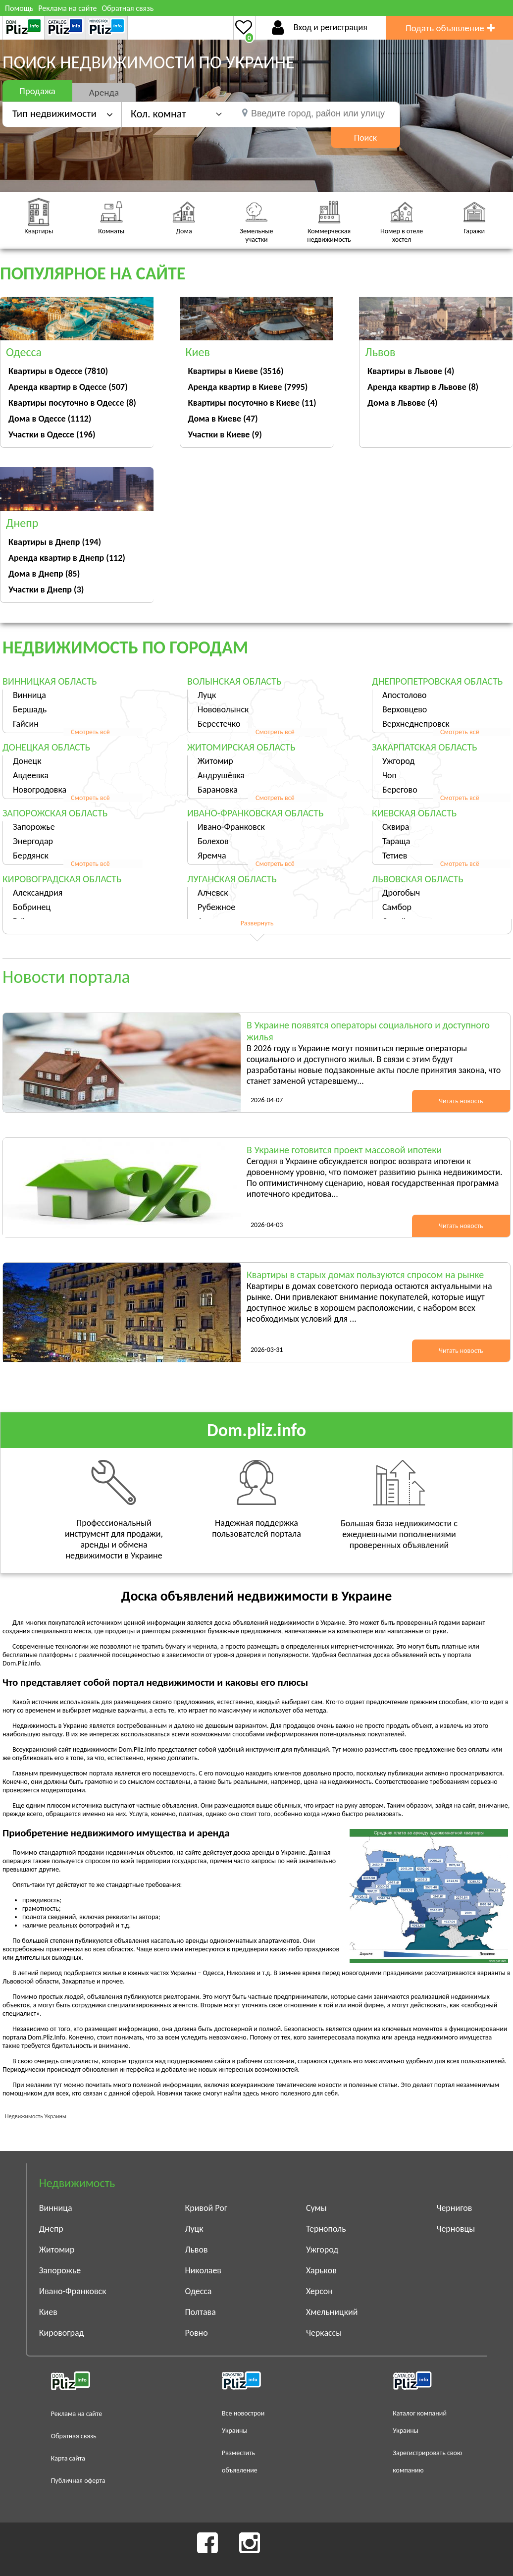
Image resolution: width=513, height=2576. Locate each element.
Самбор (396, 907)
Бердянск (31, 855)
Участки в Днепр (46, 589)
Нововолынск (223, 709)
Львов (196, 2249)
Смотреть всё (90, 732)
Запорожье (34, 826)
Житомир (215, 760)
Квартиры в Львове (410, 371)
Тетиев (394, 855)
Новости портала (66, 977)
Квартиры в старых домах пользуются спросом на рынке (365, 1275)
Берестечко (219, 723)
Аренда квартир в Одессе (68, 386)
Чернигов (454, 2207)
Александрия (37, 892)
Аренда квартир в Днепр (66, 557)
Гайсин (26, 723)
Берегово (399, 789)
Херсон (319, 2291)
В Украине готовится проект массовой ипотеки (344, 1150)
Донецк (27, 760)
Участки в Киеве (225, 434)
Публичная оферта (78, 2480)
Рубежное (216, 907)
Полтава (200, 2312)
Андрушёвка (221, 775)
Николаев (203, 2270)
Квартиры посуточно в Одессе (72, 402)
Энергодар (33, 841)
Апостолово (404, 695)
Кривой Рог (206, 2207)
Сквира (395, 826)
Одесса (198, 2291)
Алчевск (213, 892)
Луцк (207, 695)
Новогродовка (39, 789)
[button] (176, 113)
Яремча (212, 855)
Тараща (396, 841)
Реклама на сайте (67, 8)
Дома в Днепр (44, 573)
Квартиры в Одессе (58, 371)
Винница (29, 695)
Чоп (389, 775)
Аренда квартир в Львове (422, 386)
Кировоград (61, 2332)
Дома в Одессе (49, 418)
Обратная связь (128, 8)
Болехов (213, 841)
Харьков (321, 2270)
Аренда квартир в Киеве (248, 386)
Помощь (19, 8)
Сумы (316, 2207)
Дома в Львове (402, 402)
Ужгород (398, 760)
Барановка (218, 789)
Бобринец (32, 907)
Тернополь (326, 2228)
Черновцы (455, 2228)
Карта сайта (68, 2458)
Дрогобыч (401, 892)
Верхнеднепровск (416, 723)
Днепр (51, 2228)
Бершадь (30, 709)
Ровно (196, 2332)
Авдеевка (31, 775)
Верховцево (404, 709)
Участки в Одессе (52, 434)
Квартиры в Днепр (54, 542)
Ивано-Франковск (231, 826)
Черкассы (324, 2332)
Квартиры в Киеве (236, 371)
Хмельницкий (332, 2312)
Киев (48, 2312)
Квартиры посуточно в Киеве (252, 402)
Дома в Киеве (223, 418)
